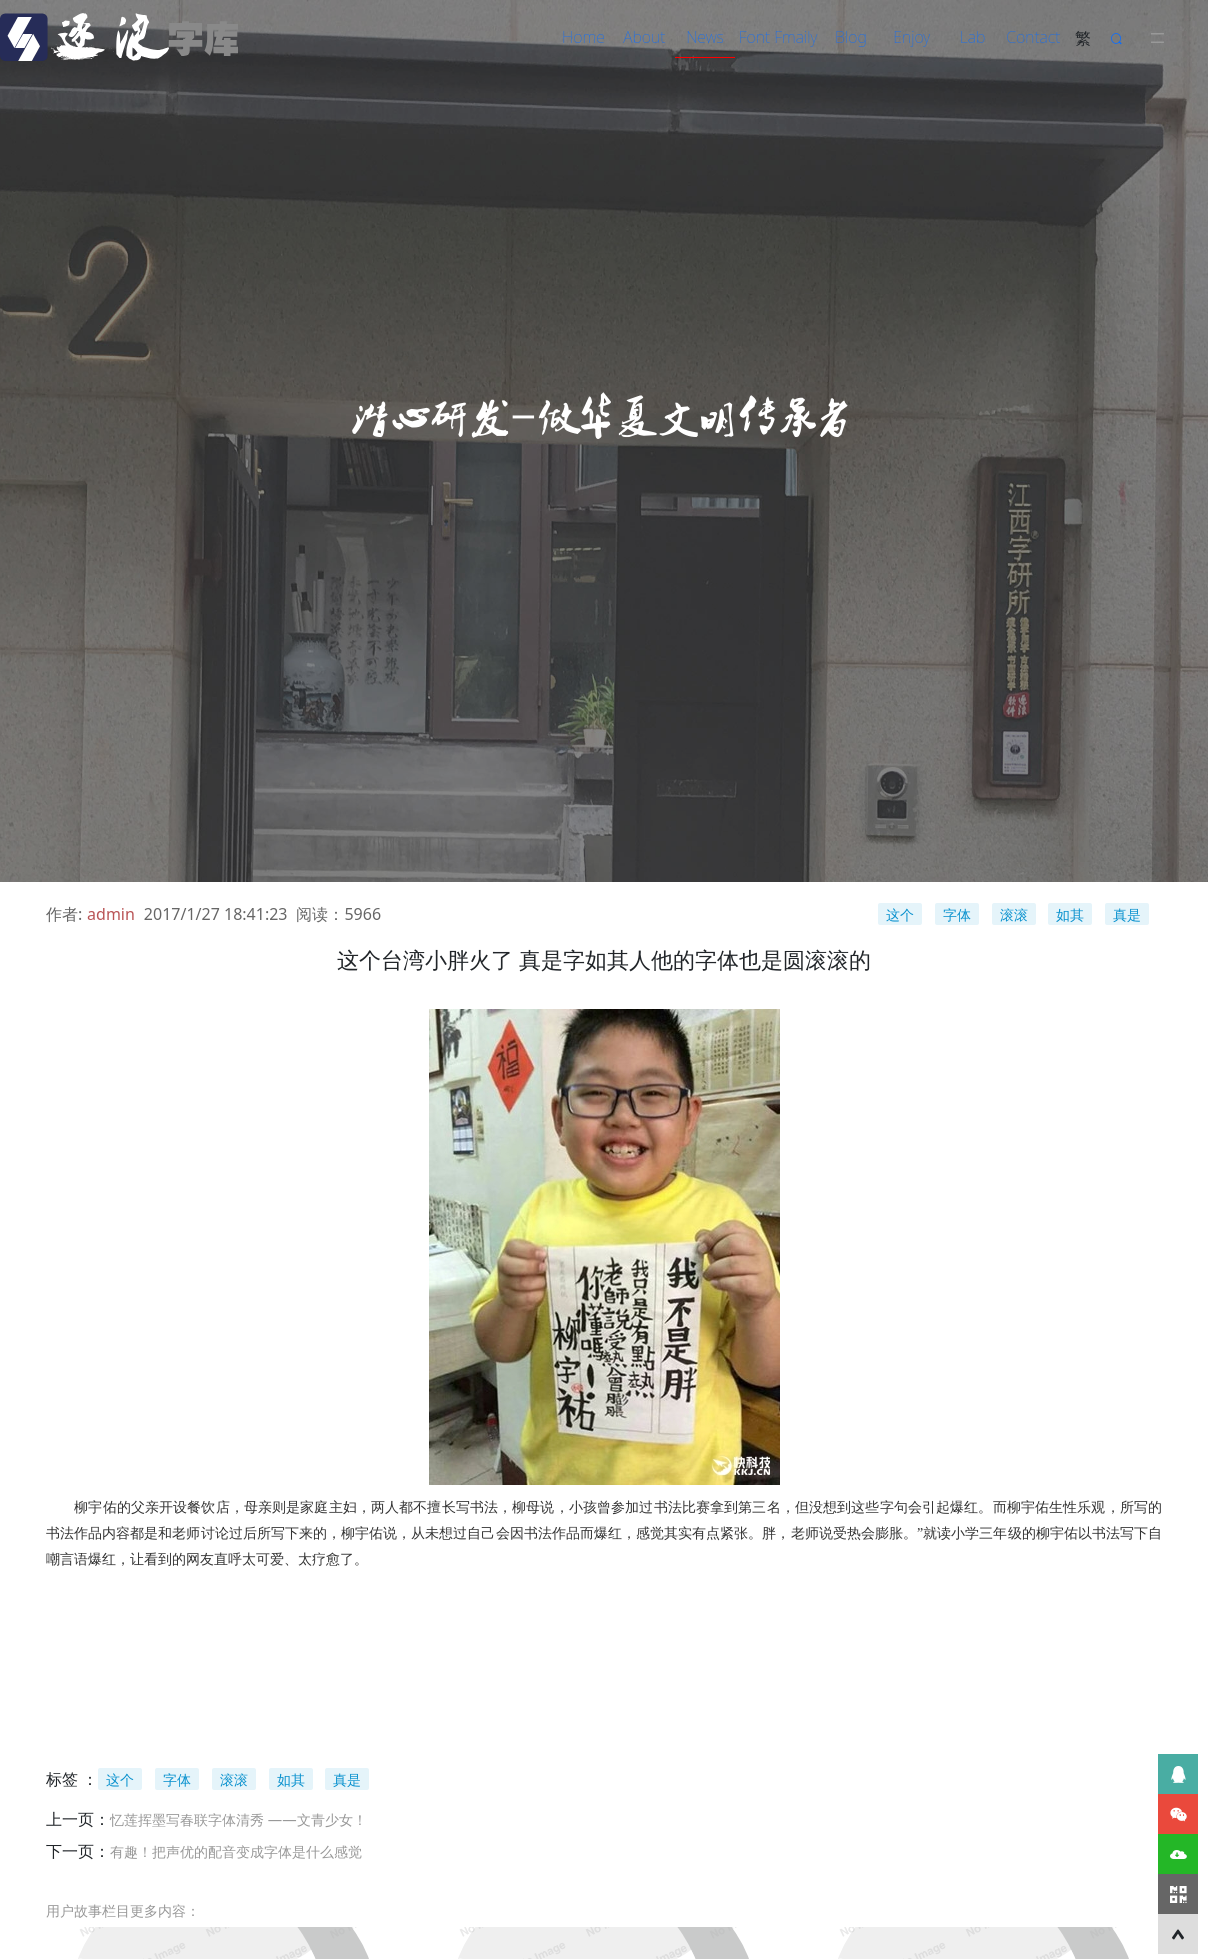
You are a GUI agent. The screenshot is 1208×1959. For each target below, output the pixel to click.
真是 (1127, 914)
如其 (1070, 914)
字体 (957, 914)
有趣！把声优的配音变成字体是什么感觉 (236, 1851)
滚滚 (1014, 914)
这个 (900, 914)
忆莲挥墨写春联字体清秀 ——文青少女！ (238, 1819)
